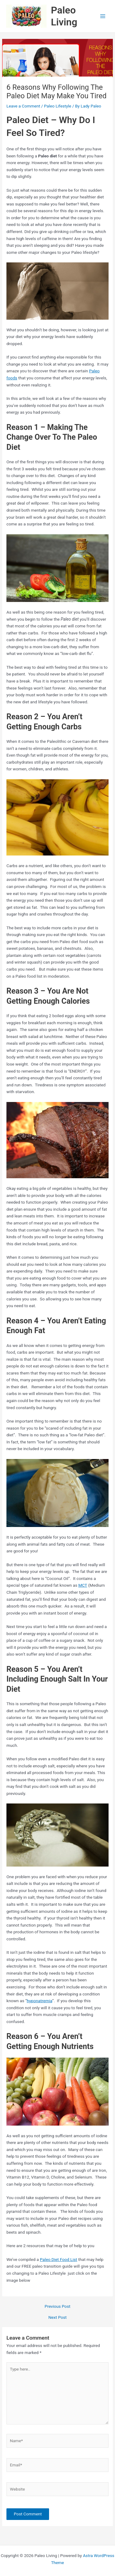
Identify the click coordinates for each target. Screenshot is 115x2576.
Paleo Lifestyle (57, 105)
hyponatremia (39, 2000)
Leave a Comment (23, 105)
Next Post (57, 2317)
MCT (82, 1585)
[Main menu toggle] (103, 16)
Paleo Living (64, 16)
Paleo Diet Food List (58, 2259)
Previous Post (58, 2306)
